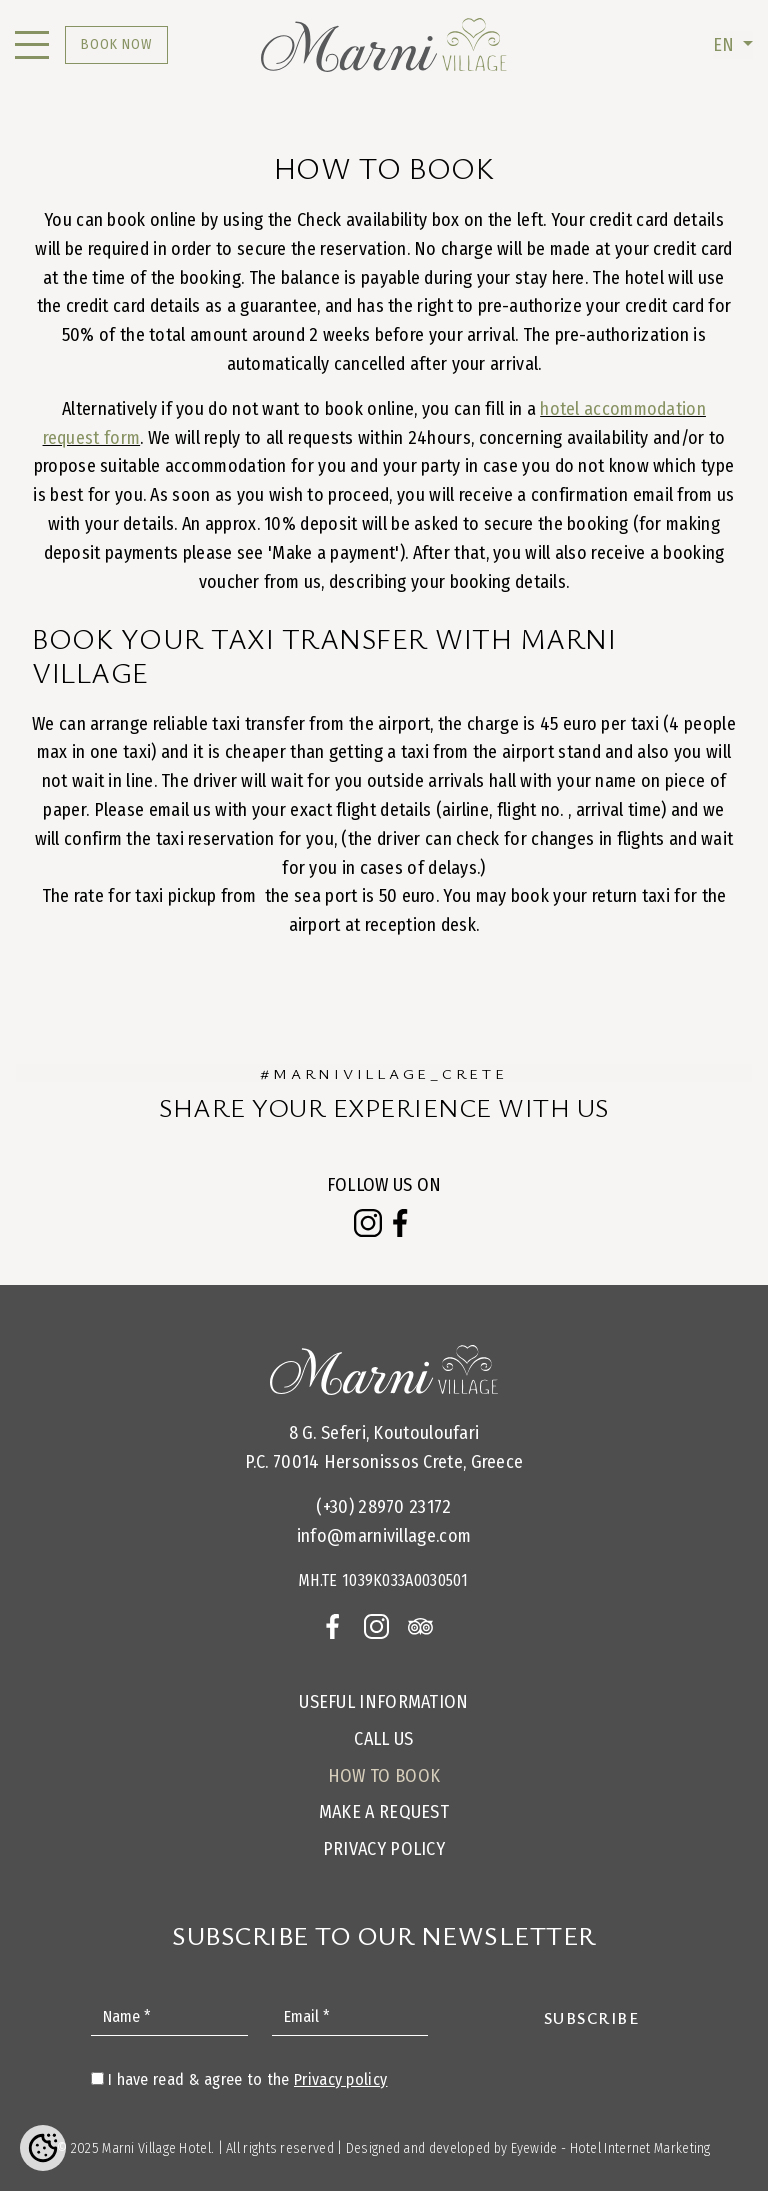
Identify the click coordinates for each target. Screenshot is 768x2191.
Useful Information (383, 1702)
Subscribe (592, 2018)
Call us (383, 1739)
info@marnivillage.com (384, 1536)
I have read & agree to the (247, 2079)
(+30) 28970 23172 (383, 1507)
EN (725, 45)
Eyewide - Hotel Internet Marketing (611, 2148)
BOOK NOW (116, 44)
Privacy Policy (384, 1849)
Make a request (384, 1812)
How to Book (384, 1776)
